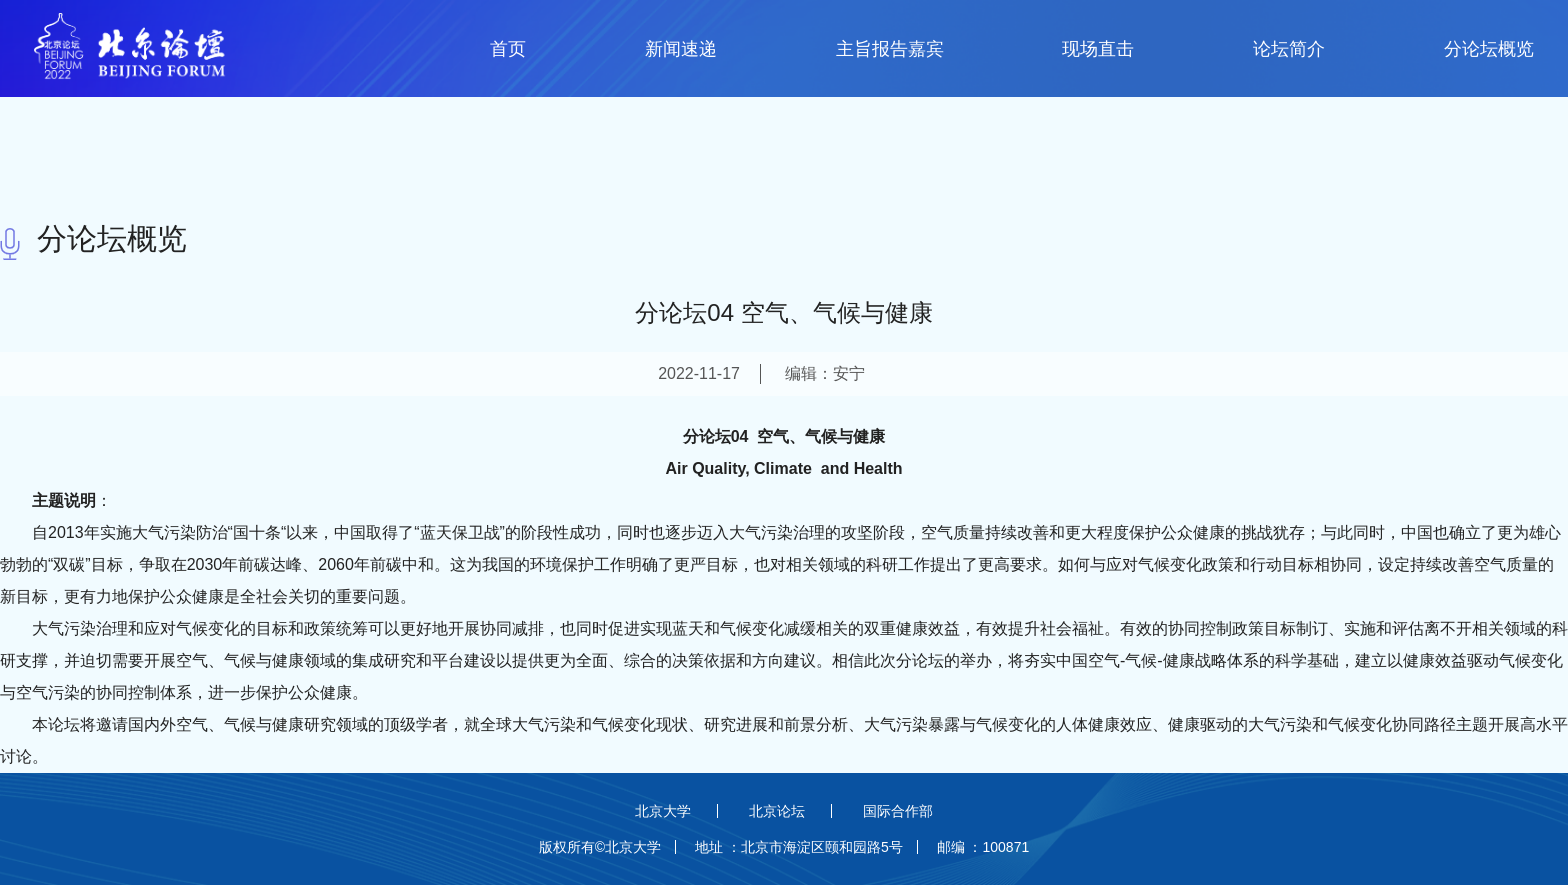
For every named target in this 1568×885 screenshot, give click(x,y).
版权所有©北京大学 (600, 847)
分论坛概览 (112, 239)
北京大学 (663, 811)
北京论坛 (777, 811)
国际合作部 (898, 811)
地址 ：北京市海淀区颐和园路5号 (799, 847)
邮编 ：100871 (983, 847)
